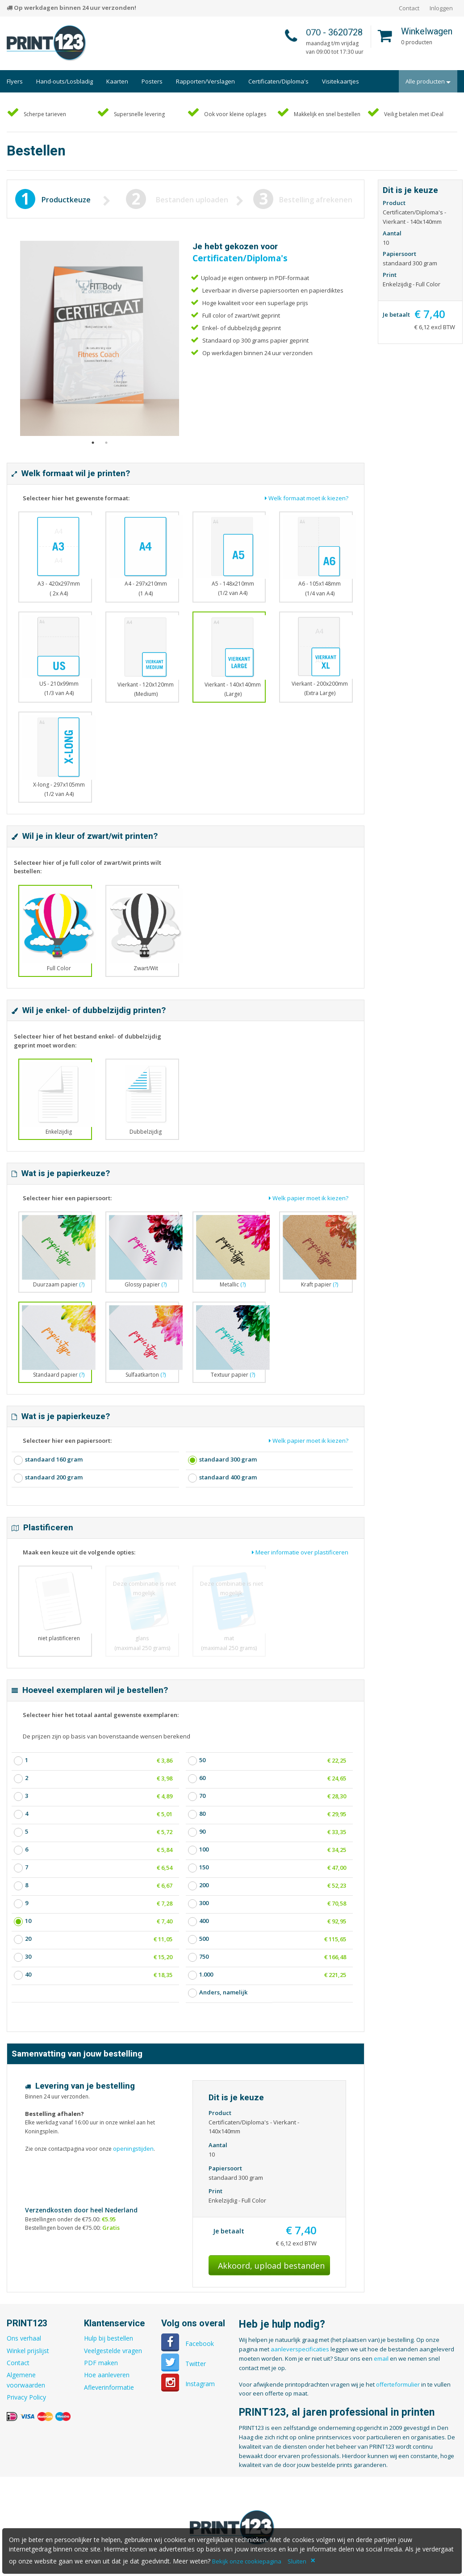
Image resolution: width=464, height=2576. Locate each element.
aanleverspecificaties (300, 2349)
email (381, 2358)
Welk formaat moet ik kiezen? (306, 498)
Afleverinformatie (109, 2387)
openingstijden (133, 2149)
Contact (409, 8)
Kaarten (117, 81)
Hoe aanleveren (107, 2375)
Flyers (15, 81)
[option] (99, 338)
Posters (152, 81)
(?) (81, 1284)
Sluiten (297, 2561)
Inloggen (441, 8)
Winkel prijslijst (28, 2350)
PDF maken (101, 2362)
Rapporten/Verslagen (205, 81)
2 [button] (106, 451)
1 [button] (92, 451)
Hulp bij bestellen (108, 2338)
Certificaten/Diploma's (278, 81)
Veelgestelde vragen (113, 2350)
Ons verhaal (24, 2338)
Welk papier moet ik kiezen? (308, 1198)
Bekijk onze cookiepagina (246, 2561)
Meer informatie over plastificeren (300, 1552)
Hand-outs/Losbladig (64, 81)
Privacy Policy (26, 2397)
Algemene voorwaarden (26, 2380)
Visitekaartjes (340, 81)
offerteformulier (398, 2384)
